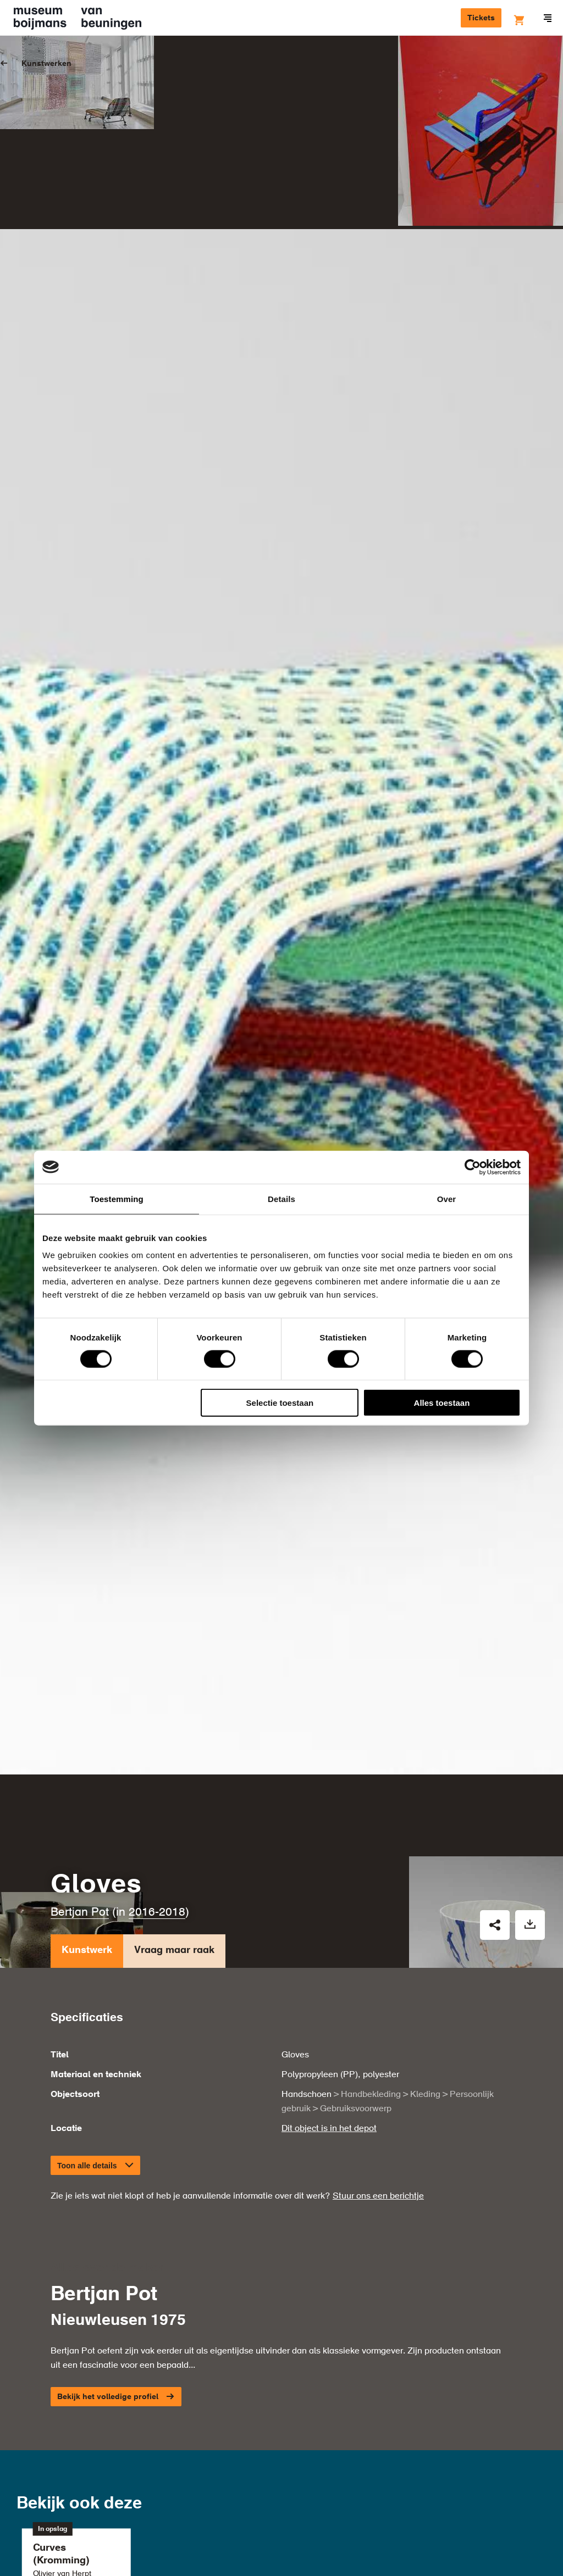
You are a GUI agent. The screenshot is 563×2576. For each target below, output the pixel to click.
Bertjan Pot (80, 1765)
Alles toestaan (442, 1402)
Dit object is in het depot (329, 1981)
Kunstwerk (87, 1806)
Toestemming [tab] (116, 1198)
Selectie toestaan (280, 1402)
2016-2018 (157, 1765)
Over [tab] (446, 1198)
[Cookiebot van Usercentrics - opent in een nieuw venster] (472, 1167)
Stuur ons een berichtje (378, 2048)
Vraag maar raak (174, 1806)
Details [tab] (281, 1198)
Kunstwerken (46, 64)
